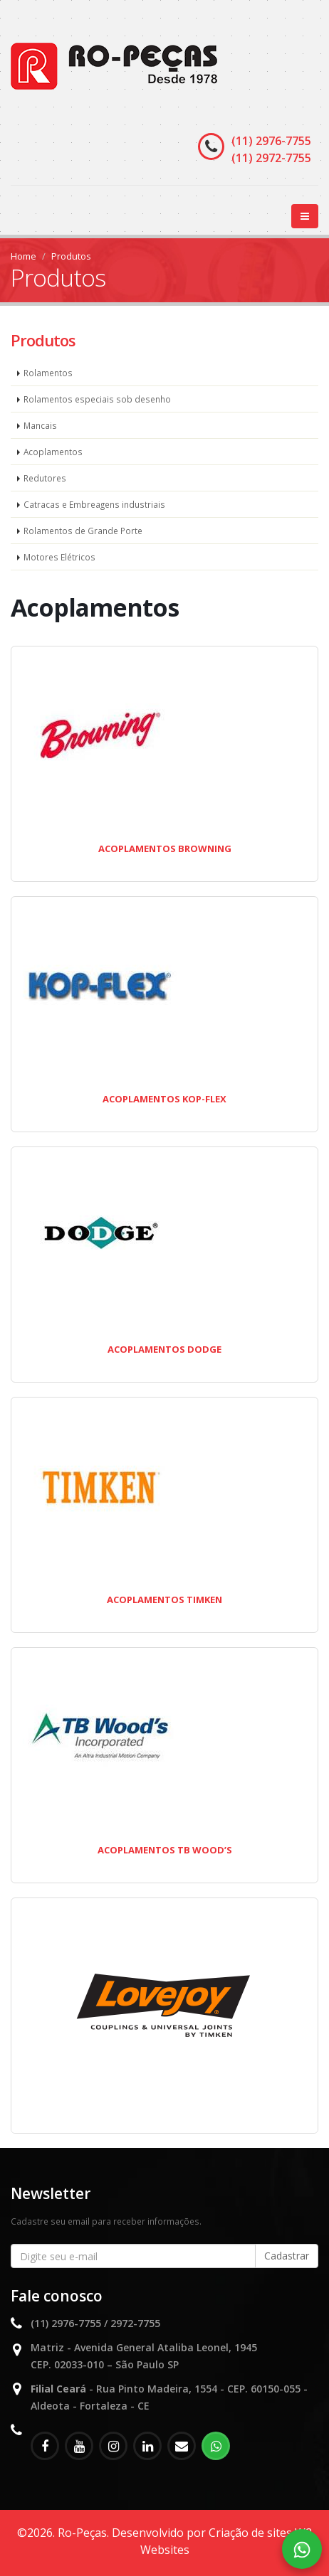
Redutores (45, 478)
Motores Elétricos (59, 557)
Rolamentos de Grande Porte (83, 530)
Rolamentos (48, 372)
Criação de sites (250, 2532)
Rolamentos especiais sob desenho (97, 399)
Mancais (40, 425)
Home (23, 256)
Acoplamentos (53, 451)
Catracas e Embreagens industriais (94, 504)
